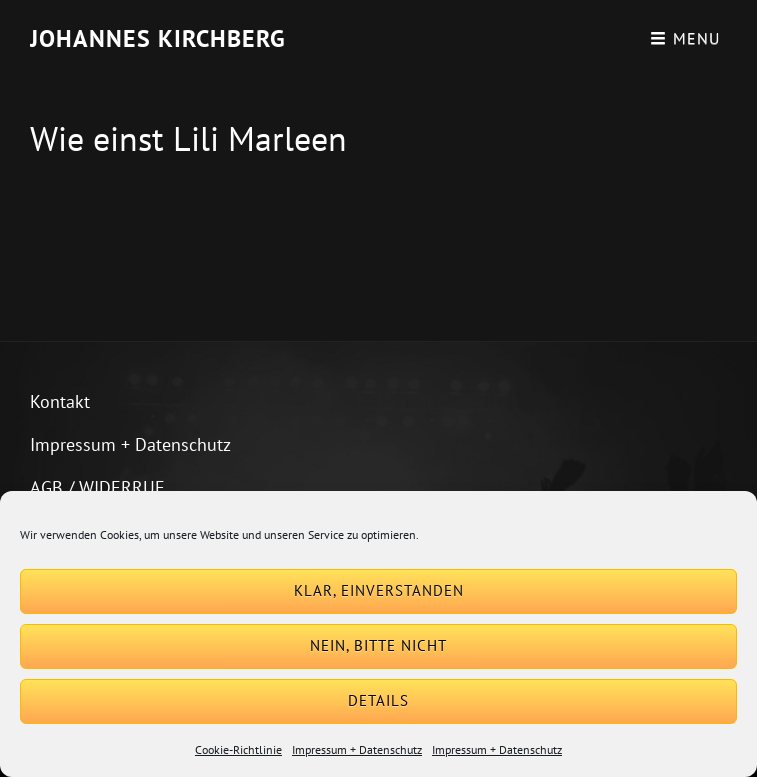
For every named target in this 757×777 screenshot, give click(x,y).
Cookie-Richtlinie (238, 749)
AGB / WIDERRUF (97, 487)
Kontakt (60, 401)
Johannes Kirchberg (158, 38)
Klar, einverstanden (379, 590)
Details (378, 700)
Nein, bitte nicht (378, 645)
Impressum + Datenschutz (357, 749)
